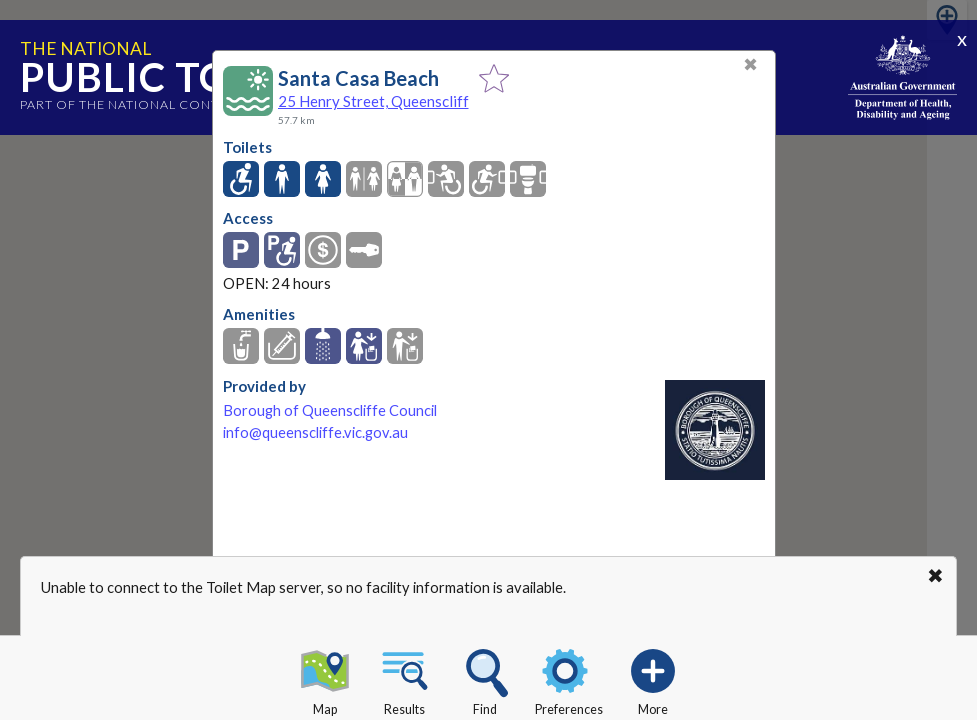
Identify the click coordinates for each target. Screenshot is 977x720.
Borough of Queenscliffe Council (330, 410)
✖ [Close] (750, 64)
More (653, 679)
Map (325, 679)
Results (405, 679)
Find (485, 679)
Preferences (569, 679)
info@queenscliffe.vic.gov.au (315, 432)
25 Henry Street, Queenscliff (373, 101)
